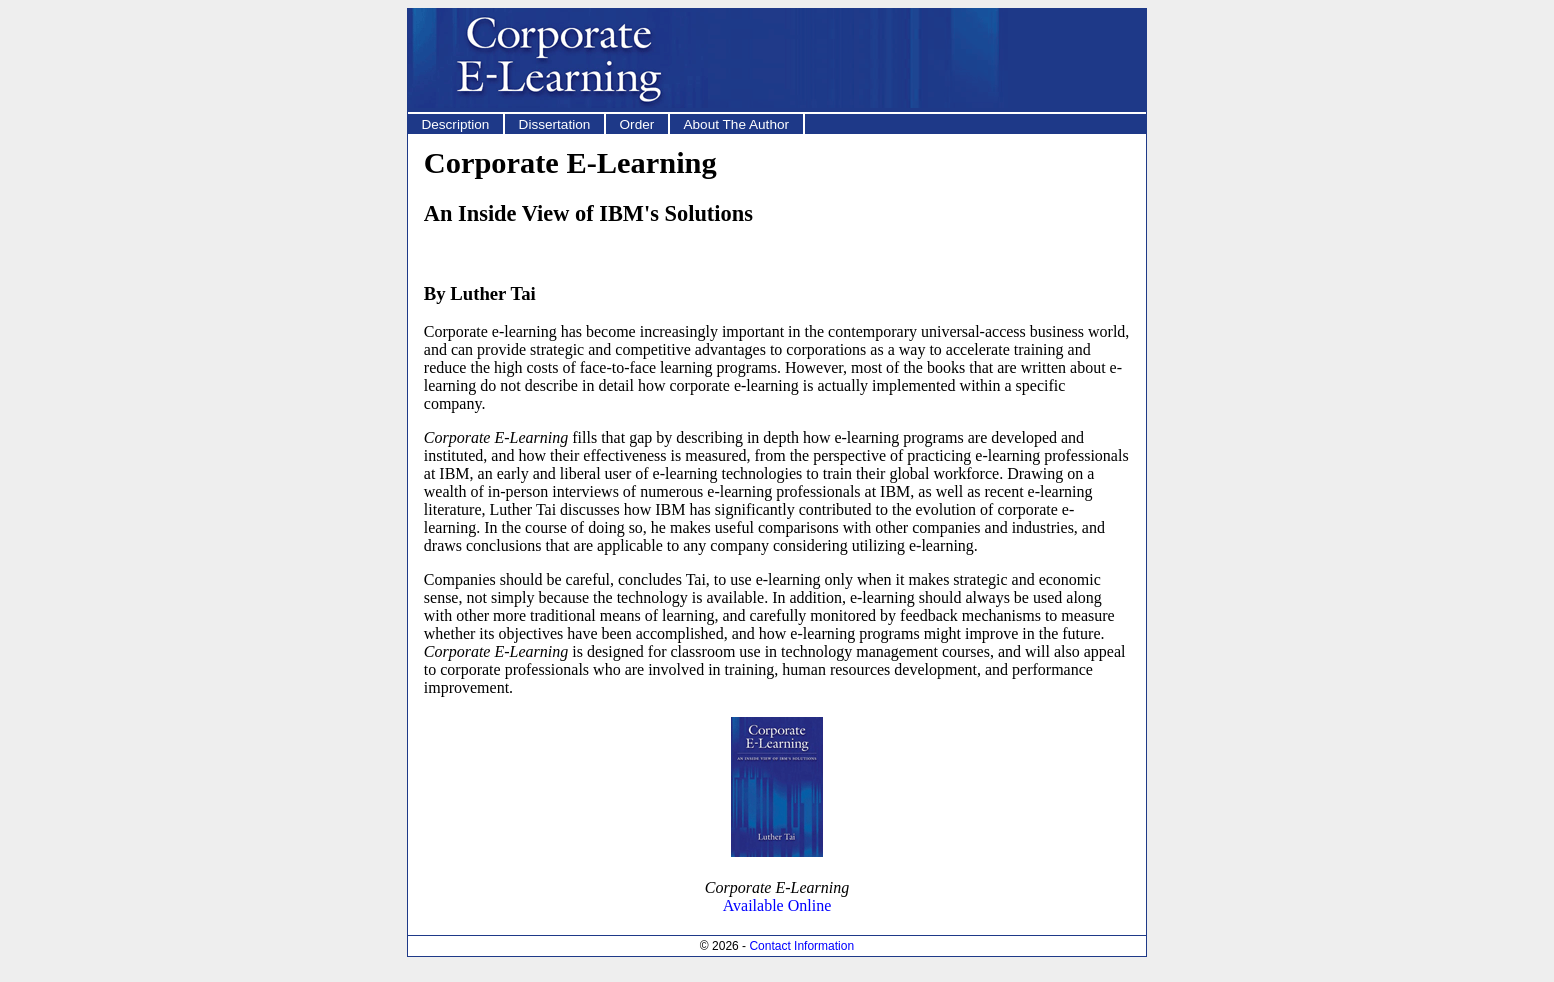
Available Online (777, 905)
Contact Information (801, 946)
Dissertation (555, 124)
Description (455, 124)
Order (637, 124)
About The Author (736, 124)
